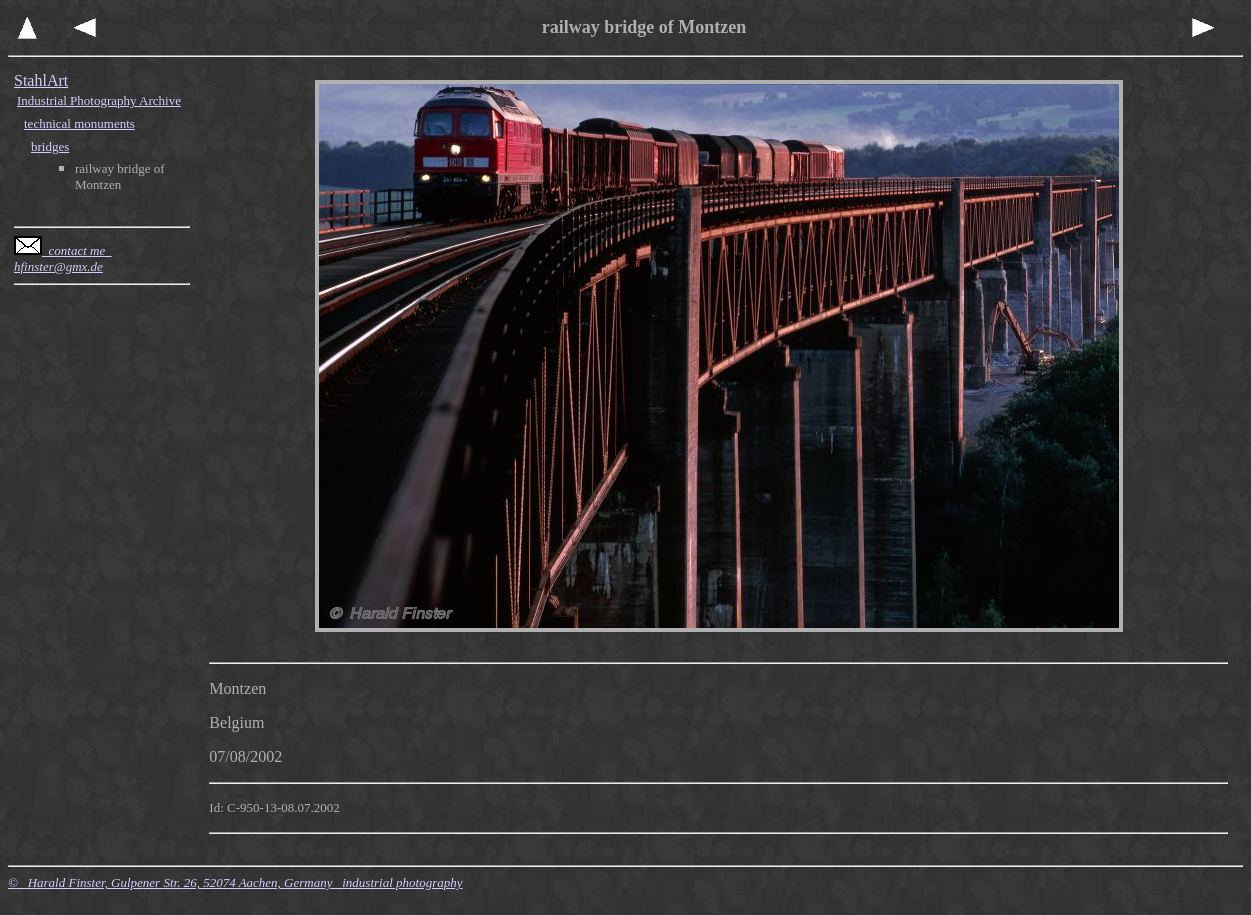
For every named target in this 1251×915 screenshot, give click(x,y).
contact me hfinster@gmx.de (63, 258)
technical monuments (79, 123)
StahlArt (41, 80)
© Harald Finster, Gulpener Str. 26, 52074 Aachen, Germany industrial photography (235, 882)
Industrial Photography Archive (99, 100)
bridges (50, 146)
